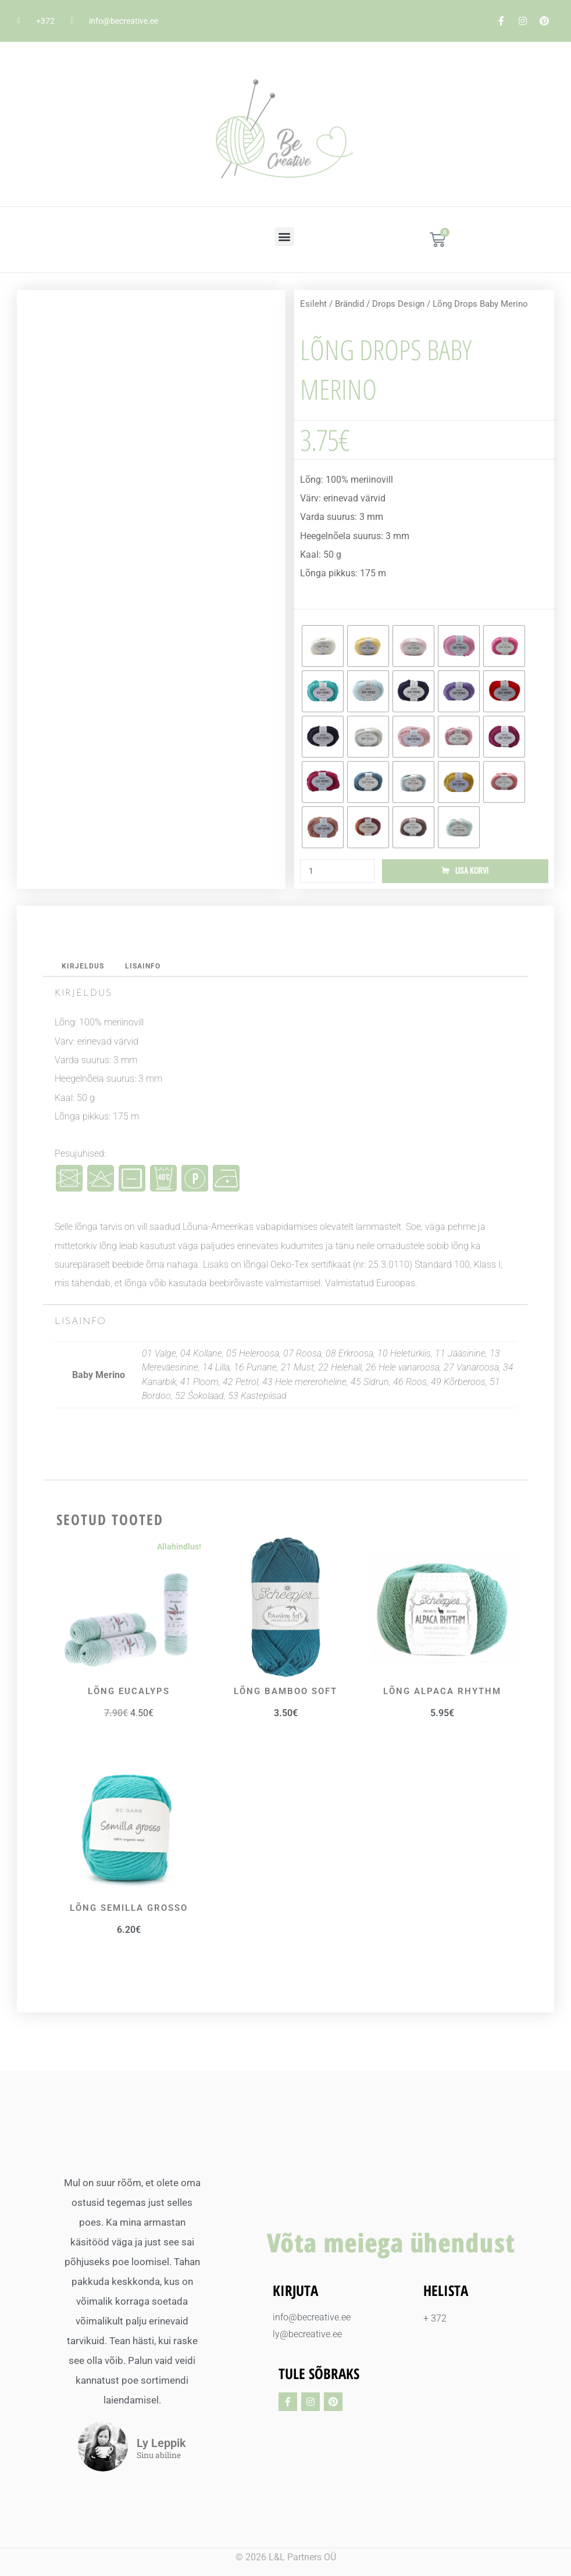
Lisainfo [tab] (146, 968)
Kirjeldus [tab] (84, 968)
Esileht (313, 304)
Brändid (349, 304)
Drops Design (398, 304)
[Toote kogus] (337, 872)
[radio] (322, 646)
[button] (284, 236)
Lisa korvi (472, 872)
